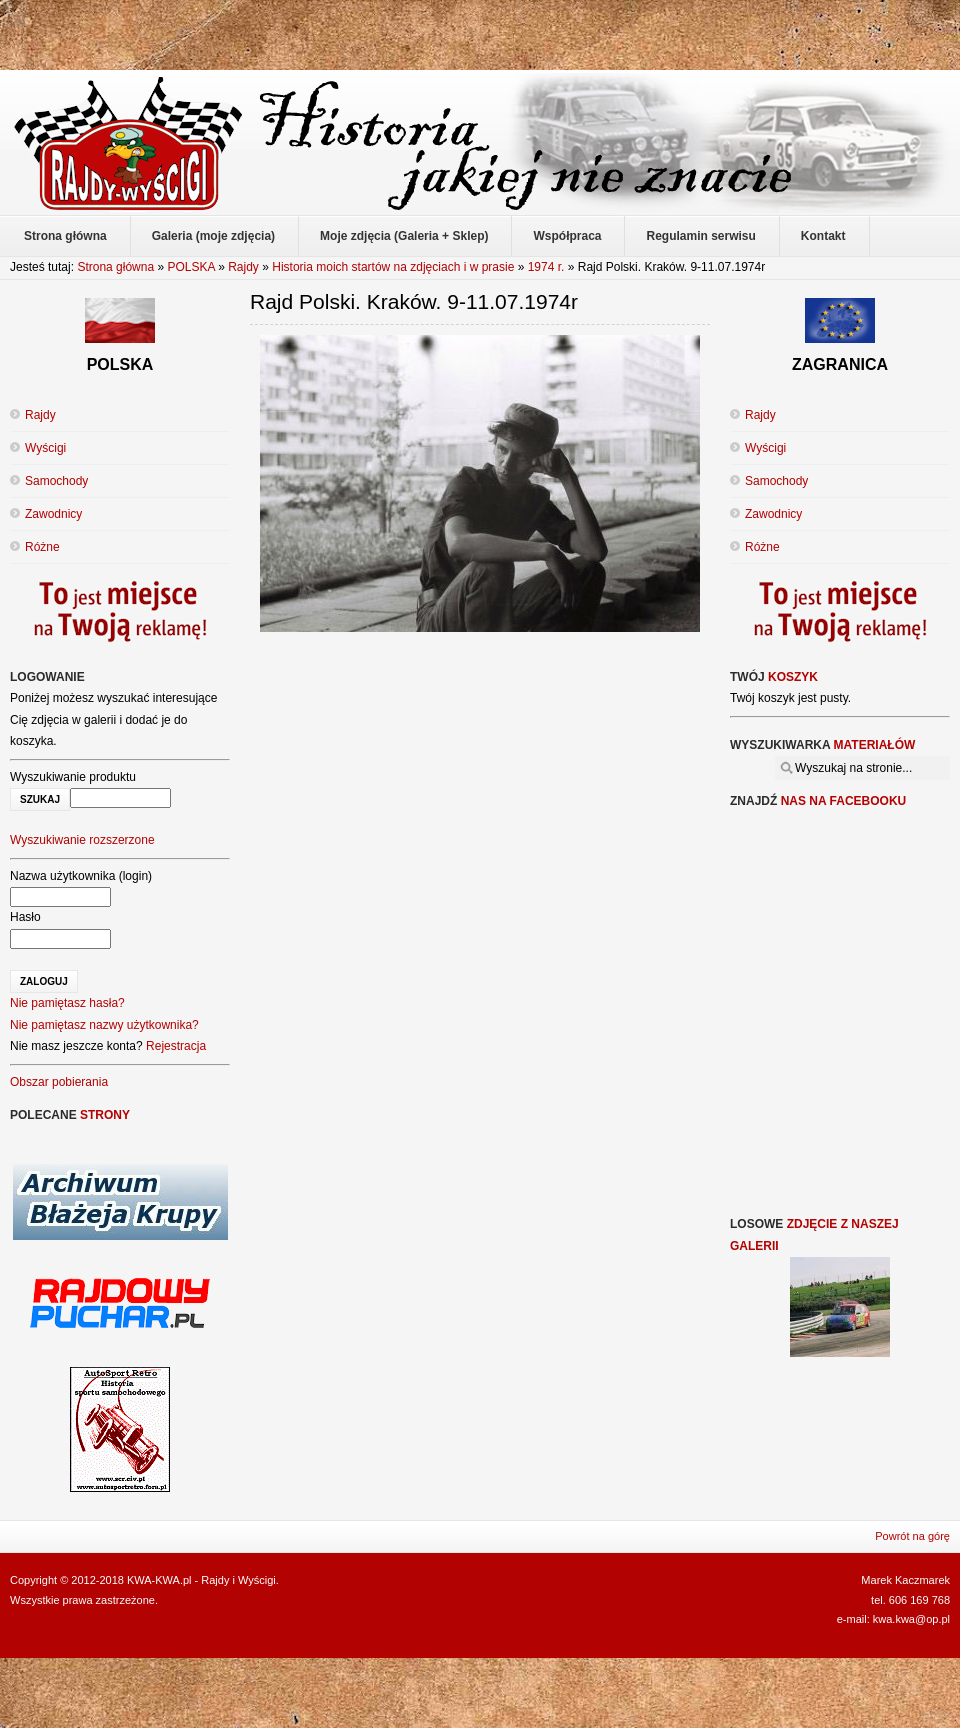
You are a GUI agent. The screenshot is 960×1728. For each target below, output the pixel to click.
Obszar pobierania (59, 1082)
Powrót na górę (912, 1536)
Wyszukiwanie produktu (73, 777)
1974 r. (546, 267)
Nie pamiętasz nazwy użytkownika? (104, 1025)
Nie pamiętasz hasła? (67, 1003)
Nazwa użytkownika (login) (81, 876)
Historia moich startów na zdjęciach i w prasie (393, 267)
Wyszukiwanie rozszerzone (82, 840)
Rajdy (243, 267)
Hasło (25, 917)
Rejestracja (176, 1046)
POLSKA (190, 267)
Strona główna (115, 267)
